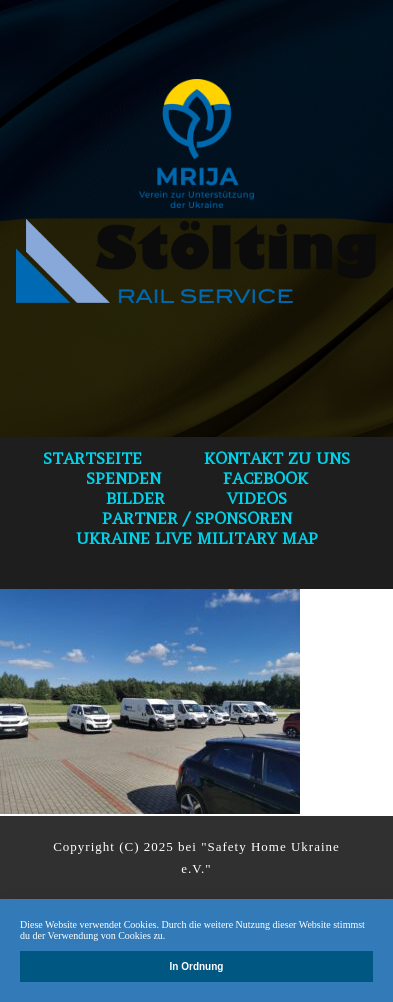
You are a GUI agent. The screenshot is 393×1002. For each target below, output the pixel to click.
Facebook (265, 478)
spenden (123, 478)
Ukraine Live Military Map (197, 538)
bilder (135, 498)
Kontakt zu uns (277, 458)
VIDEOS (257, 498)
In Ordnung (197, 966)
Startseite (92, 458)
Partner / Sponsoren (197, 518)
